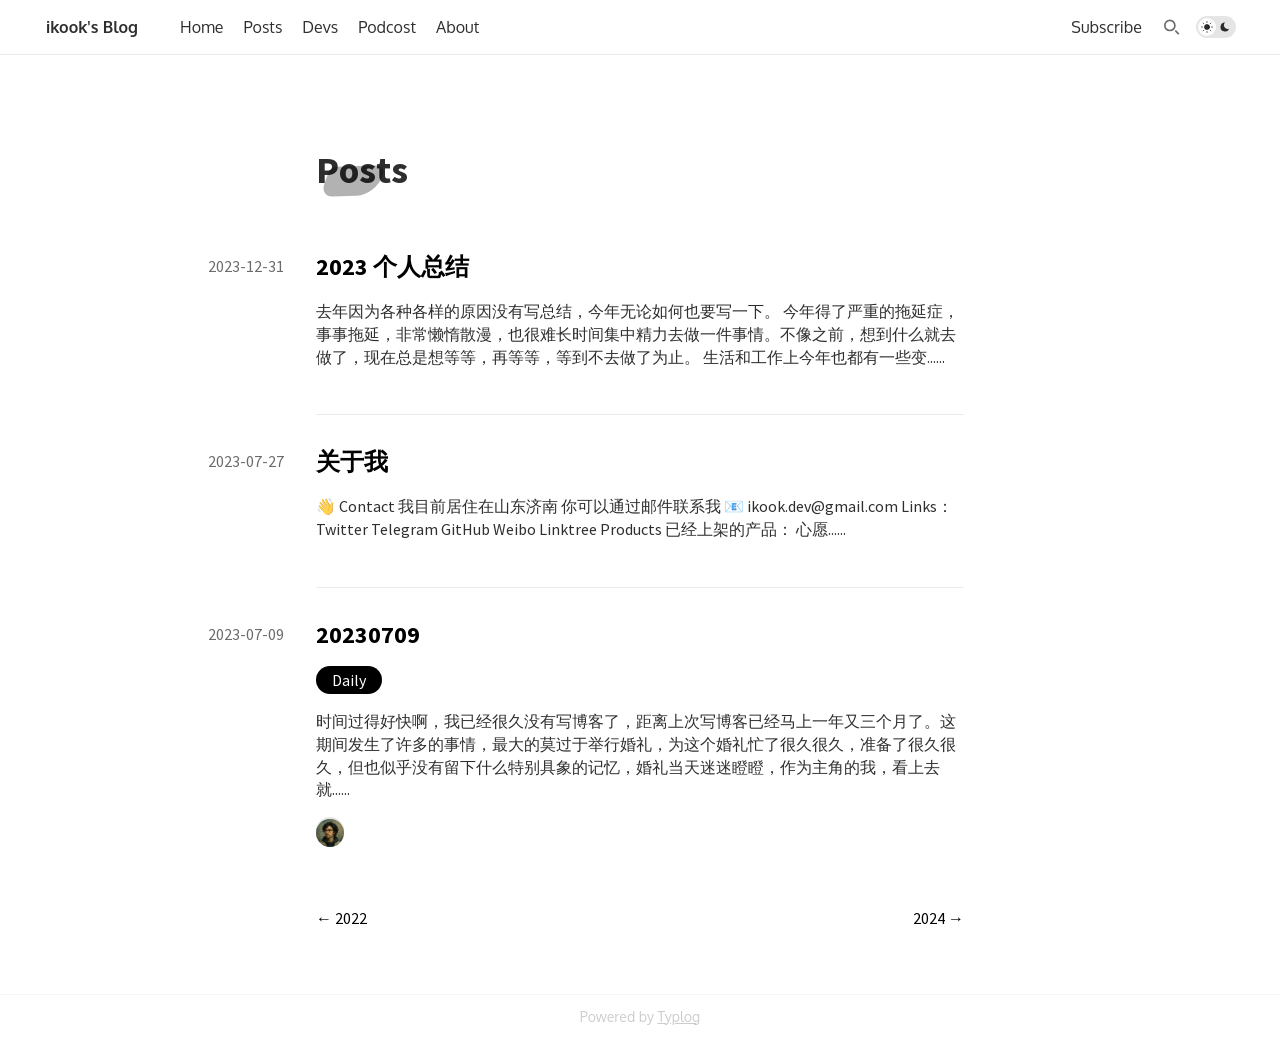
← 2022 (341, 918)
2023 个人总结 (392, 266)
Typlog (678, 1016)
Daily (349, 680)
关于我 (352, 461)
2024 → (938, 918)
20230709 (368, 634)
